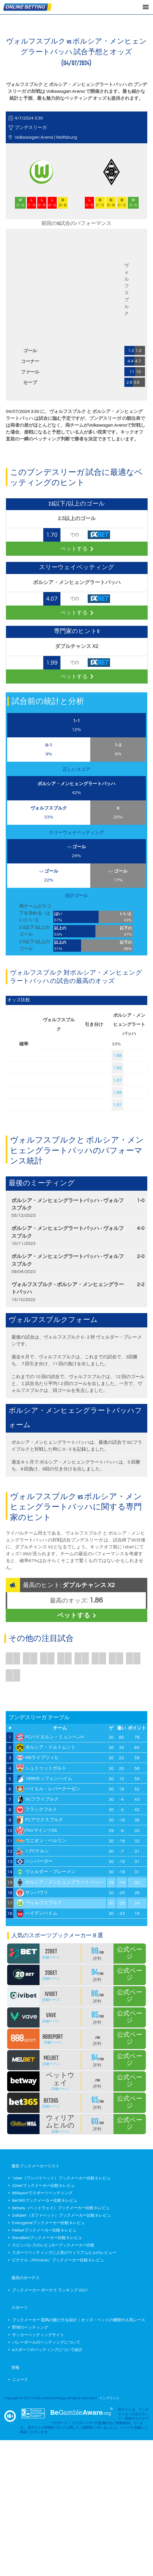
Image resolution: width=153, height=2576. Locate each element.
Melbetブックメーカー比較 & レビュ (44, 2230)
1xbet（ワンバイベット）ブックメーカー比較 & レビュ (61, 2178)
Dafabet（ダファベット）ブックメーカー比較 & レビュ (61, 2215)
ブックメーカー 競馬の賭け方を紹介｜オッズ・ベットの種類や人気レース (78, 2320)
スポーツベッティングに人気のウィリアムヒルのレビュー (64, 2253)
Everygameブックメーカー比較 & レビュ (48, 2223)
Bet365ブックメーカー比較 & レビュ (44, 2201)
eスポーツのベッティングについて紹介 (47, 2350)
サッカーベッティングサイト (38, 2335)
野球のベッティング (30, 2328)
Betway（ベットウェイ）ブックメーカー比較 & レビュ (61, 2208)
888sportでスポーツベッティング (42, 2193)
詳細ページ (51, 1957)
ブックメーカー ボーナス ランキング (50, 2290)
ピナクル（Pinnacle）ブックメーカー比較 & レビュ (58, 2260)
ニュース (20, 2380)
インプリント (109, 2398)
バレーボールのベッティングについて (46, 2342)
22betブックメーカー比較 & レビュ (43, 2186)
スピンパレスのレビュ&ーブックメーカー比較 (53, 2245)
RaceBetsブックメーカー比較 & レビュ (47, 2238)
